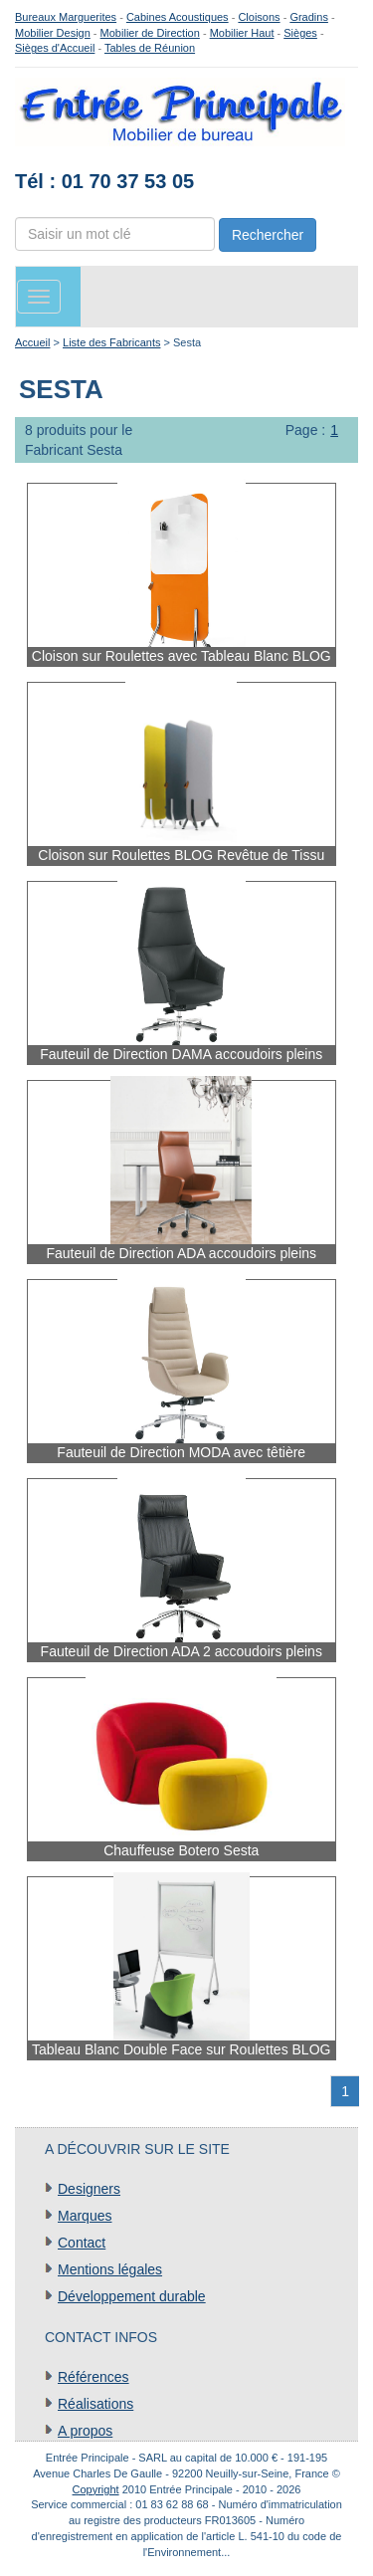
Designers (89, 2189)
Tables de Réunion (149, 48)
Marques (84, 2216)
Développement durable (132, 2296)
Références (93, 2377)
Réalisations (95, 2404)
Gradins (308, 17)
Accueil (32, 342)
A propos (85, 2431)
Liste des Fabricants (111, 342)
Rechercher (267, 235)
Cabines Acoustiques (177, 17)
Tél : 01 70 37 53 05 (104, 181)
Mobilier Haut (242, 33)
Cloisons (259, 17)
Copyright (96, 2489)
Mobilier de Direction (150, 33)
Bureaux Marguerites (65, 17)
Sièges (300, 33)
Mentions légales (110, 2269)
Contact (81, 2243)
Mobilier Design (53, 33)
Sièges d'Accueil (54, 48)
